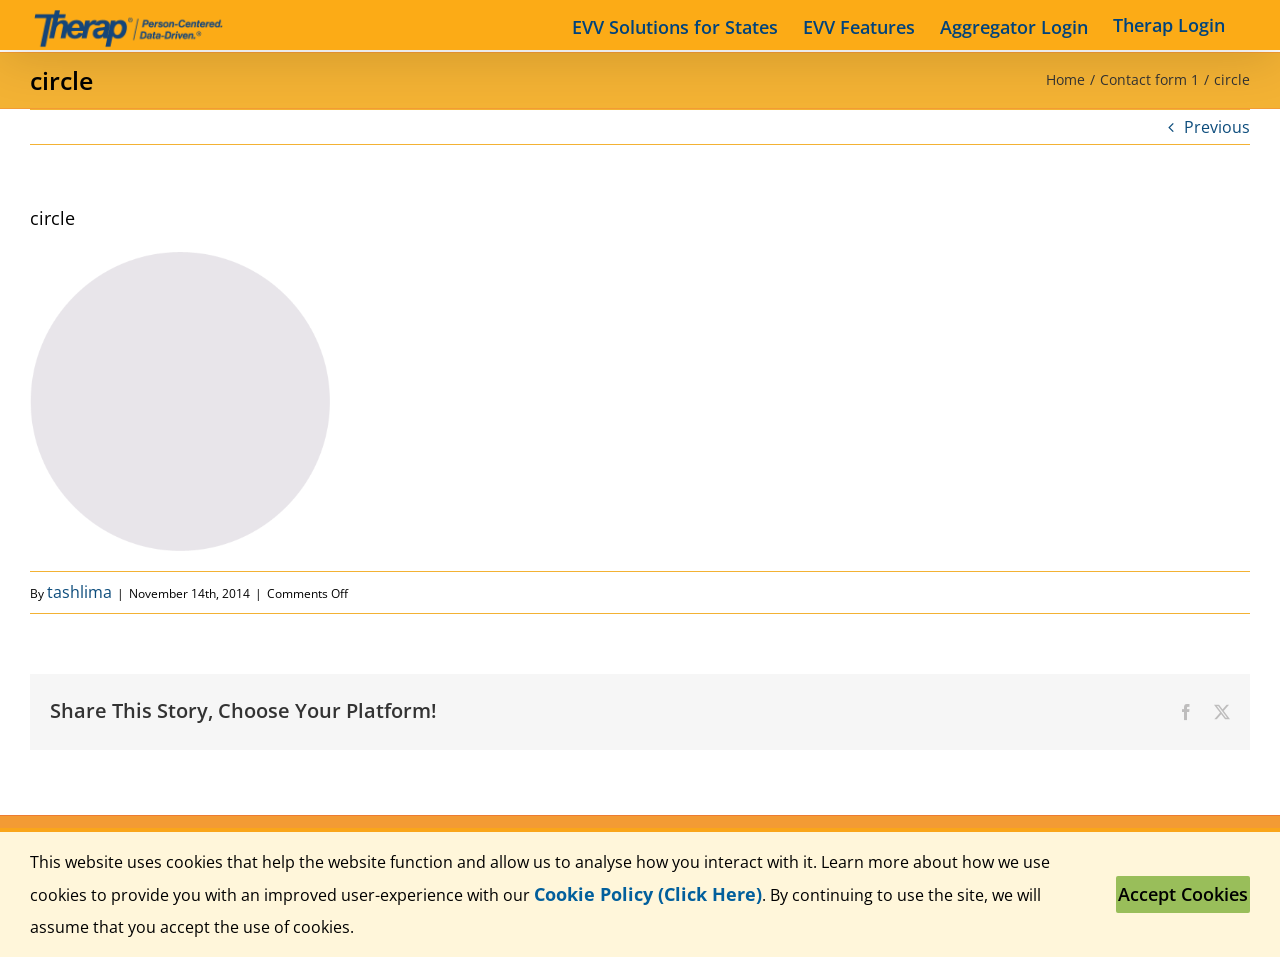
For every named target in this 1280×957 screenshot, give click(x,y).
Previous (1217, 127)
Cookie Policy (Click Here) (648, 894)
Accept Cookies (1183, 894)
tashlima (79, 592)
